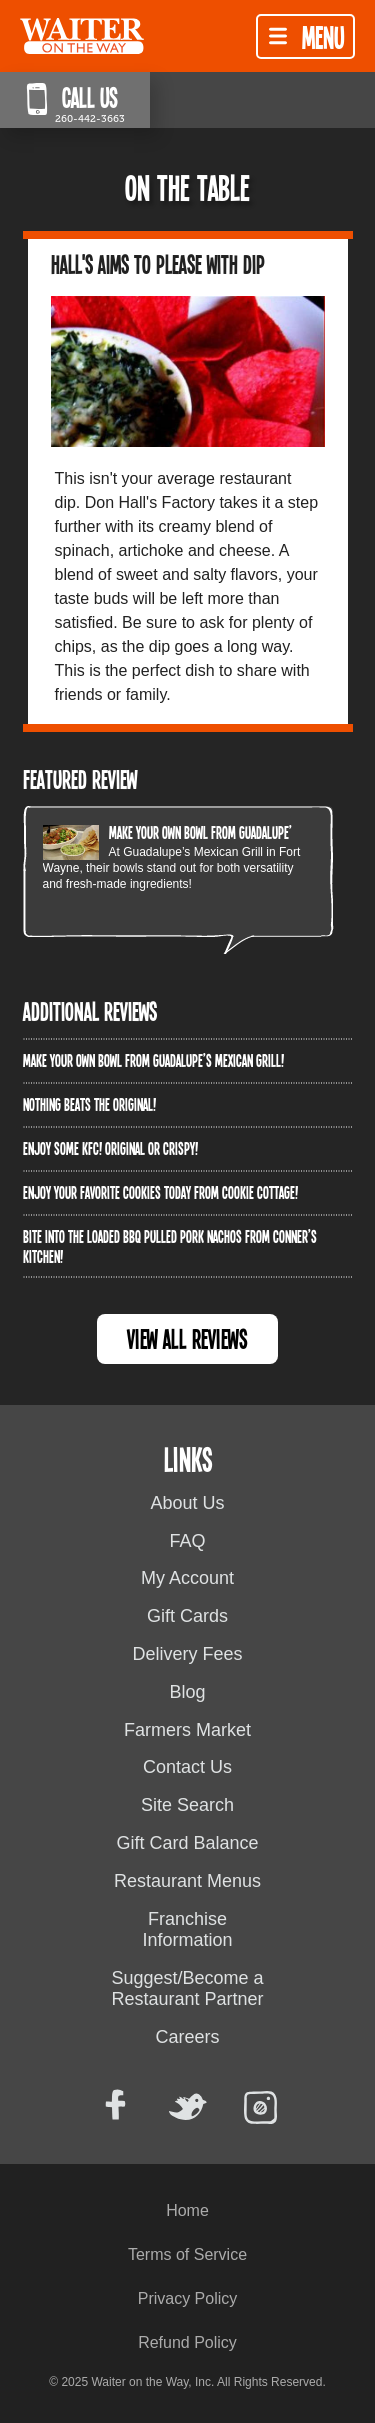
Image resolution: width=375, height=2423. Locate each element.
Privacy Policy (188, 2298)
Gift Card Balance (187, 1843)
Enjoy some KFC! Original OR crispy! (110, 1148)
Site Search (187, 1805)
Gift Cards (187, 1616)
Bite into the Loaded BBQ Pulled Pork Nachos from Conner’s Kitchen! (170, 1246)
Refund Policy (187, 2342)
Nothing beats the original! (89, 1104)
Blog (187, 1692)
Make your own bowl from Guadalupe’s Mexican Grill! (239, 832)
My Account (187, 1578)
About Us (187, 1503)
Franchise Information (187, 1930)
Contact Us (187, 1767)
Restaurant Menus (187, 1881)
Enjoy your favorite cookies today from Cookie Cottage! (160, 1192)
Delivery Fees (187, 1654)
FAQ (187, 1541)
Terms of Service (187, 2254)
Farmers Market (187, 1730)
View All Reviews (187, 1338)
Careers (187, 2037)
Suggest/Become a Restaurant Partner (187, 1989)
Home (187, 2210)
